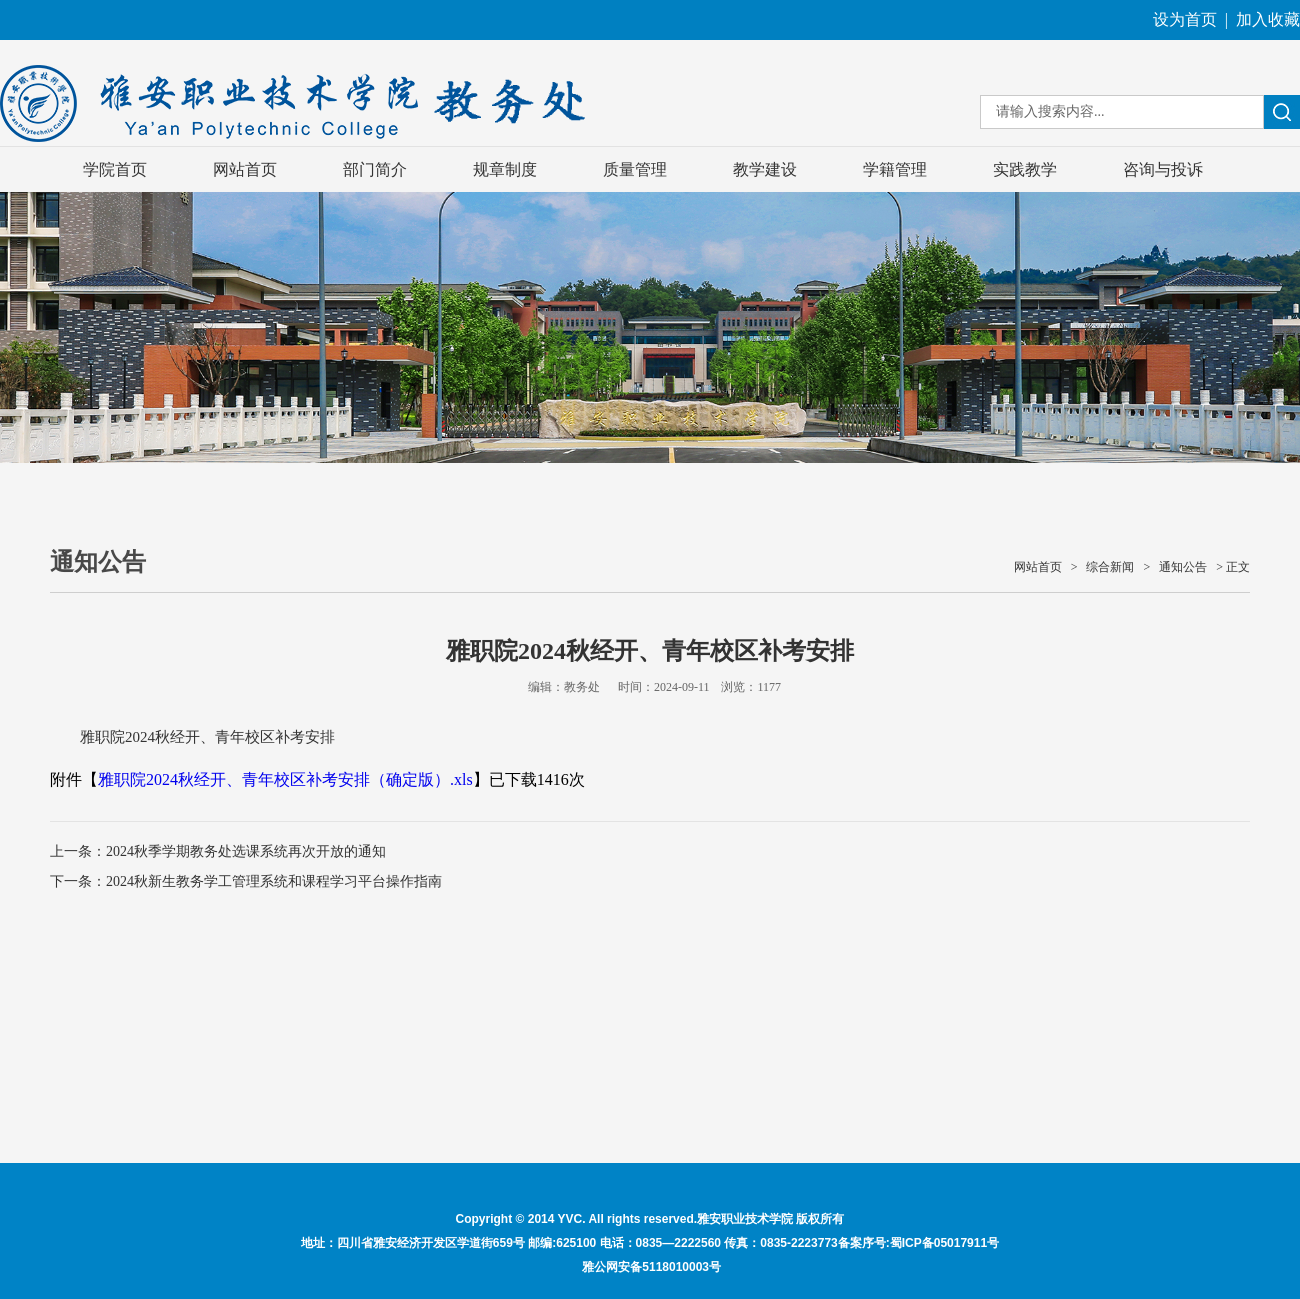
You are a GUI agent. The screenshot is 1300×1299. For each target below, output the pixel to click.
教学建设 (765, 169)
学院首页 (115, 169)
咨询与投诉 (1163, 169)
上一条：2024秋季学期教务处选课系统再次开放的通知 (218, 851)
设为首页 (1185, 19)
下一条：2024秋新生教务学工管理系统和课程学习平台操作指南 (246, 881)
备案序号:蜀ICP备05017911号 (918, 1243)
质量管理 (635, 169)
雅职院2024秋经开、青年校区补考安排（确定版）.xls (285, 779)
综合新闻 (1110, 567)
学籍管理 (895, 169)
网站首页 (245, 169)
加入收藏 (1268, 19)
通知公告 (1183, 567)
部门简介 (375, 169)
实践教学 (1025, 169)
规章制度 (505, 169)
